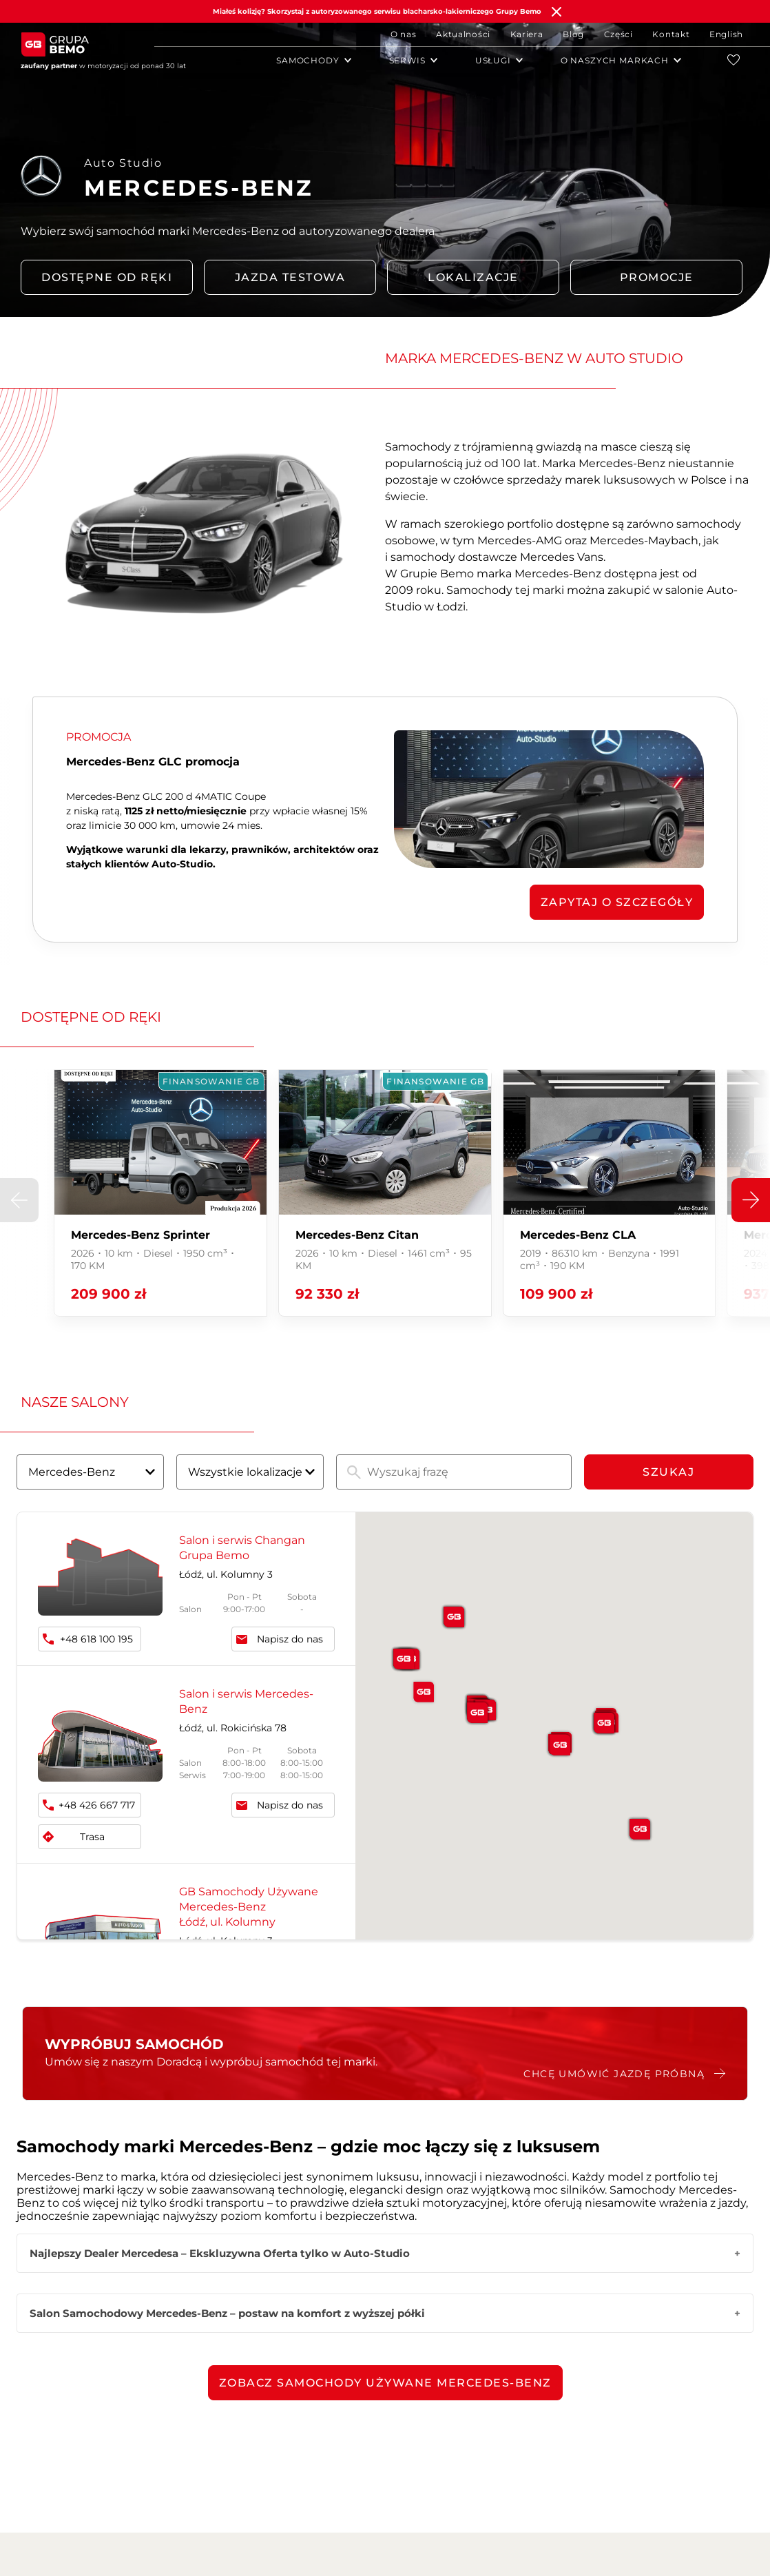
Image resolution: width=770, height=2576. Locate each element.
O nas (404, 34)
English (726, 34)
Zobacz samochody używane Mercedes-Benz (385, 2382)
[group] (160, 1193)
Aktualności (463, 34)
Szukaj (668, 1471)
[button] (750, 1200)
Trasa (92, 1837)
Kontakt (670, 34)
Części (618, 34)
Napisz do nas (290, 1639)
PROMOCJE (657, 277)
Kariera (526, 34)
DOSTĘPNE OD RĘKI (106, 277)
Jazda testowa (290, 277)
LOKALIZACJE (473, 277)
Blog (573, 34)
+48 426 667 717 (97, 1805)
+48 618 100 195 (96, 1639)
